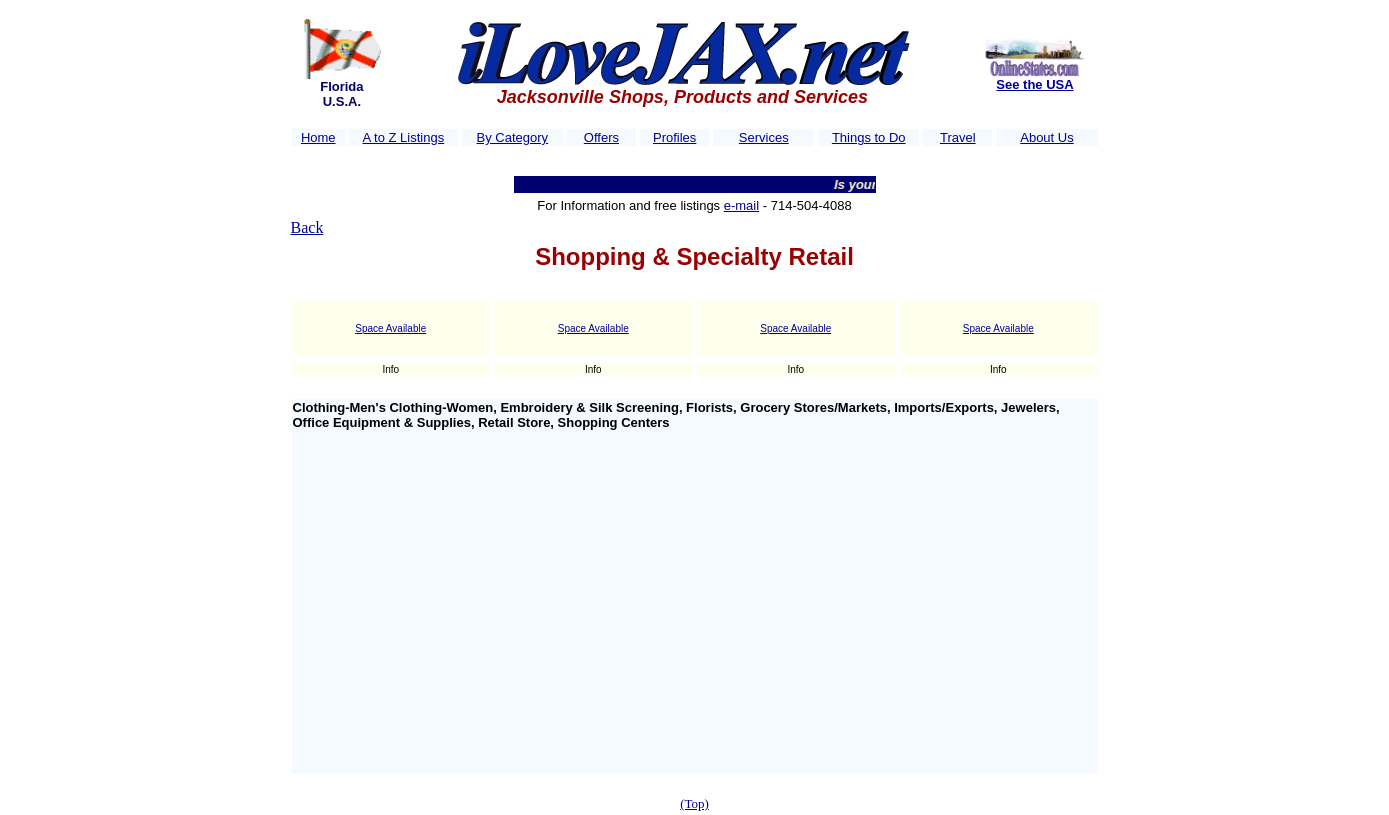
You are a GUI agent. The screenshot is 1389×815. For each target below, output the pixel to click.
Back (307, 227)
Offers (601, 137)
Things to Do (869, 137)
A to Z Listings (404, 137)
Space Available (390, 328)
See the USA (1034, 84)
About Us (1046, 137)
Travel (958, 137)
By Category (513, 137)
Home (318, 137)
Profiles (674, 137)
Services (764, 137)
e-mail (741, 205)
